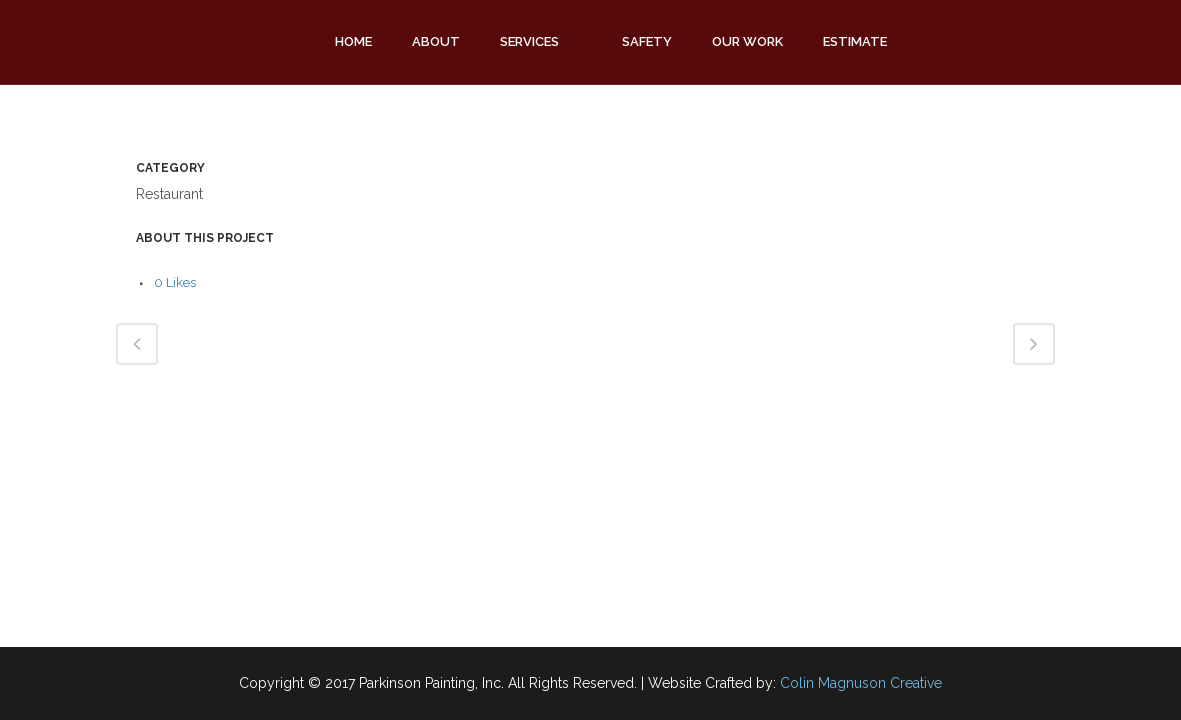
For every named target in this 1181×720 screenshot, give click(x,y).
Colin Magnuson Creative (861, 683)
